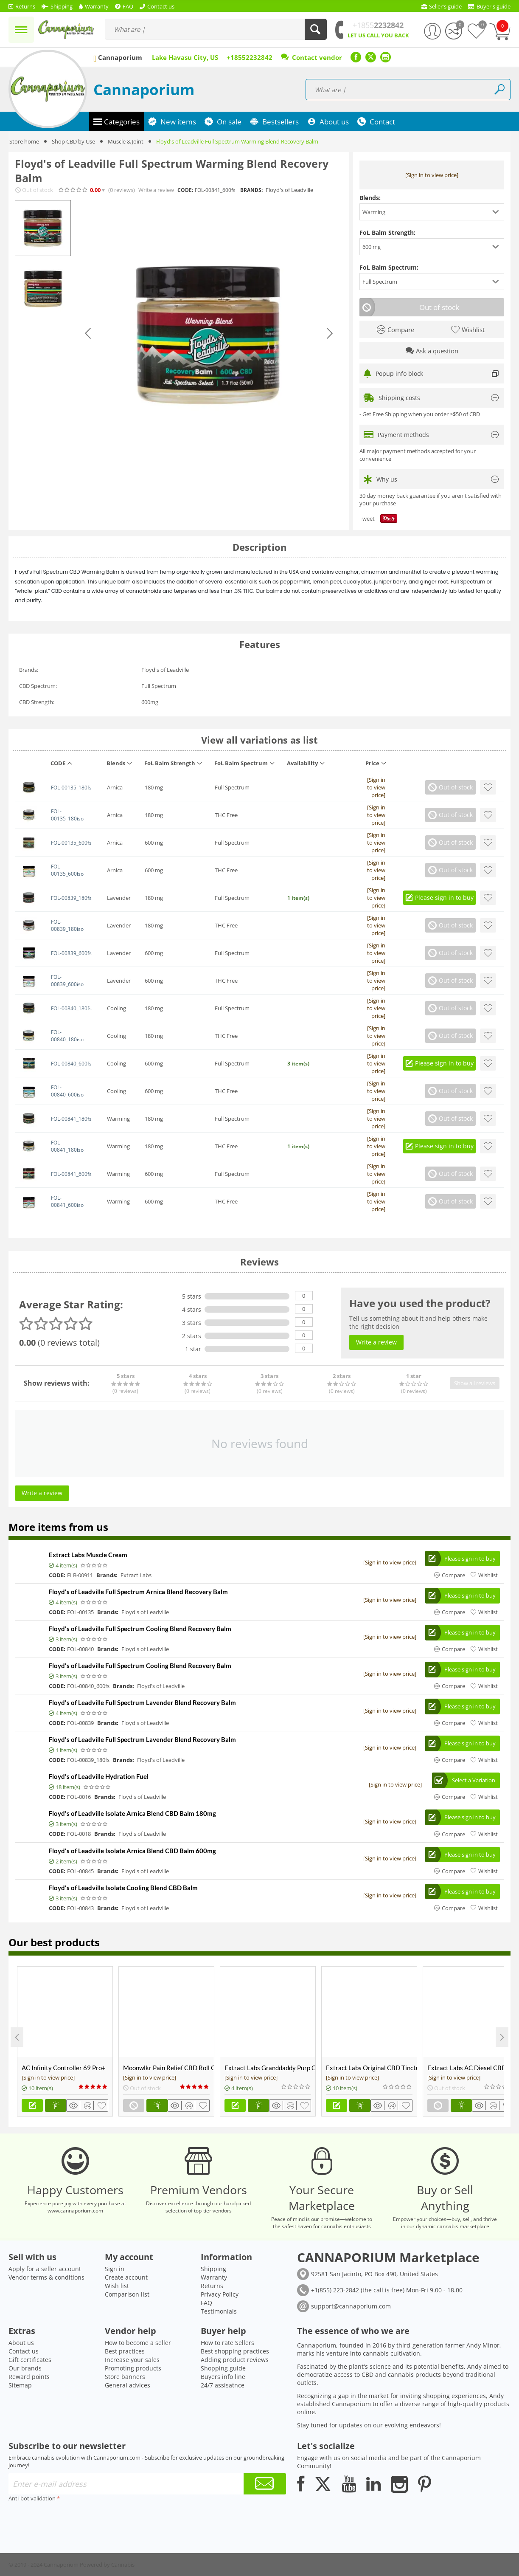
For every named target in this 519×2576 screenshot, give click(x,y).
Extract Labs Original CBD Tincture (371, 2068)
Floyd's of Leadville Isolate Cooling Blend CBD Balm (123, 1887)
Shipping (213, 2269)
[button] (431, 211)
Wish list (117, 2286)
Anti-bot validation (32, 2498)
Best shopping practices (235, 2351)
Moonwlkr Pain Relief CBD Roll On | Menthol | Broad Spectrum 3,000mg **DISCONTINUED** (168, 2068)
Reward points (29, 2377)
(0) (121, 190)
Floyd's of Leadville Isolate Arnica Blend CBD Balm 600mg (132, 1850)
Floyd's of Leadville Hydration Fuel (99, 1776)
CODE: (185, 190)
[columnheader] (73, 765)
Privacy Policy (219, 2294)
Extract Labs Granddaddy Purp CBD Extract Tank (269, 2068)
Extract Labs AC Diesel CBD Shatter (472, 2068)
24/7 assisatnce (222, 2385)
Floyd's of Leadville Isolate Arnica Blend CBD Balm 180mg (132, 1813)
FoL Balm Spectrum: (388, 267)
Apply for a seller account (44, 2269)
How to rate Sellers (227, 2343)
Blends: (370, 198)
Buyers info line (223, 2377)
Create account (126, 2277)
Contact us (23, 2351)
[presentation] (72, 2520)
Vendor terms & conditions (46, 2277)
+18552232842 (249, 57)
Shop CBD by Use (73, 141)
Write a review (156, 190)
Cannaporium (143, 89)
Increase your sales (132, 2360)
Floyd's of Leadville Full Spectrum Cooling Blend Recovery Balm (140, 1628)
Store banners (125, 2377)
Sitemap (20, 2385)
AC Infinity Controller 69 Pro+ (64, 2068)
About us (21, 2343)
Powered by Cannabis (107, 2564)
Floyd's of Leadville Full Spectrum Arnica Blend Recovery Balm (138, 1591)
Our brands (25, 2368)
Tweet (367, 518)
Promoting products (133, 2368)
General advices (127, 2385)
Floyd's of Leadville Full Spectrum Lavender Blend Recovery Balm (142, 1702)
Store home (24, 141)
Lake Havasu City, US (185, 57)
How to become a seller (138, 2343)
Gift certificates (29, 2360)
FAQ (206, 2303)
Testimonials (219, 2311)
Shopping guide (223, 2368)
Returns (212, 2286)
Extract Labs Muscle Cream (88, 1555)
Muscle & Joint (125, 141)
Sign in (114, 2269)
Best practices (125, 2351)
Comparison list (127, 2294)
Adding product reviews (235, 2360)
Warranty (214, 2277)
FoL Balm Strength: (387, 232)
